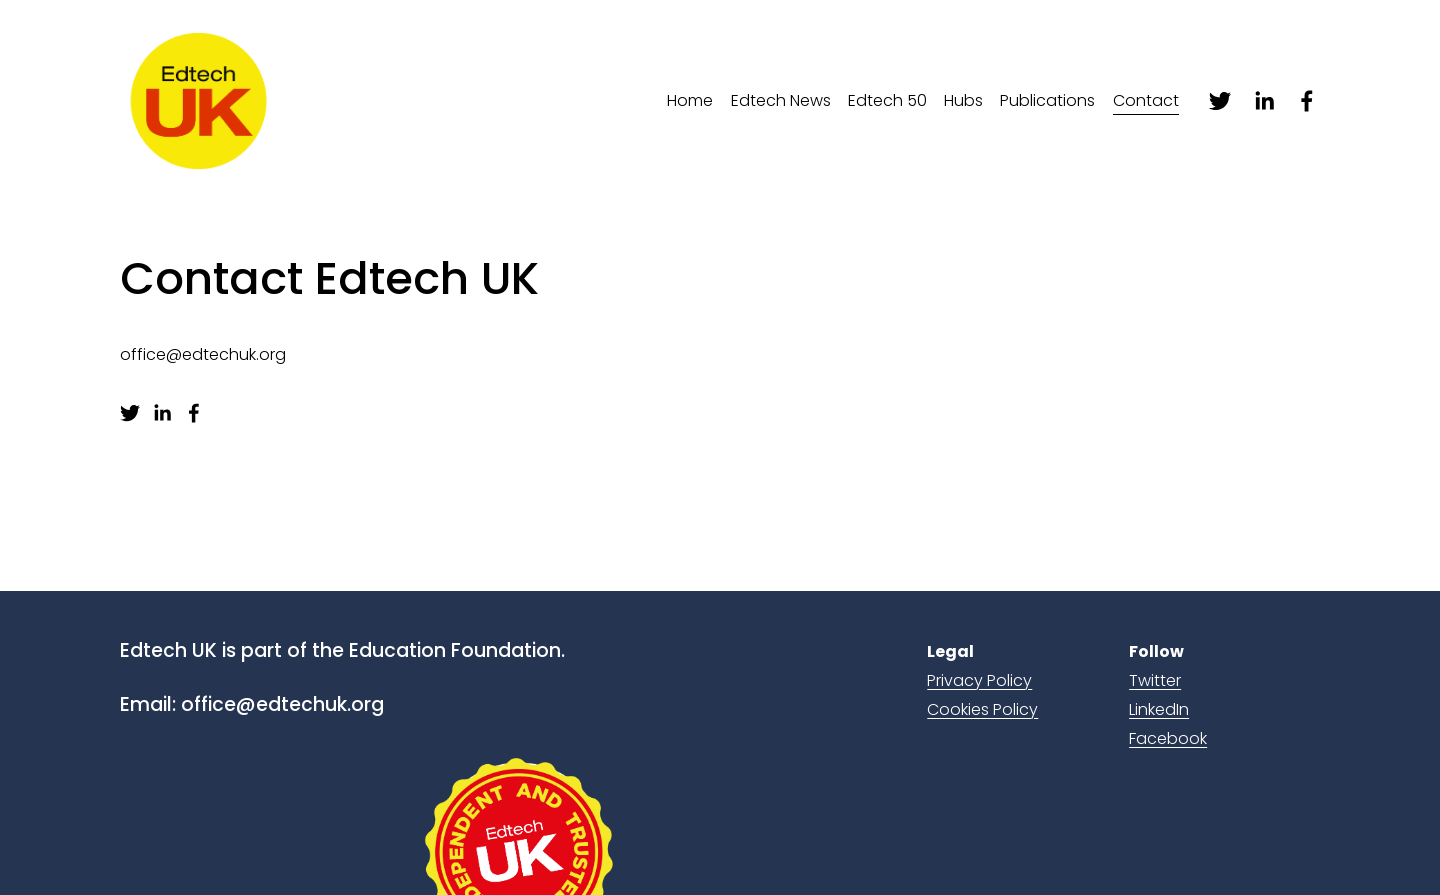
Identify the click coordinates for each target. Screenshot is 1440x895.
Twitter (1155, 680)
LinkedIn (1159, 709)
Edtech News (781, 100)
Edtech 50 (887, 100)
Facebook (1168, 738)
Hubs (963, 100)
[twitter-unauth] (1220, 101)
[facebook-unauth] (1307, 101)
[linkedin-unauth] (1264, 101)
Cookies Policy (982, 709)
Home (690, 100)
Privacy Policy (979, 680)
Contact (1146, 100)
